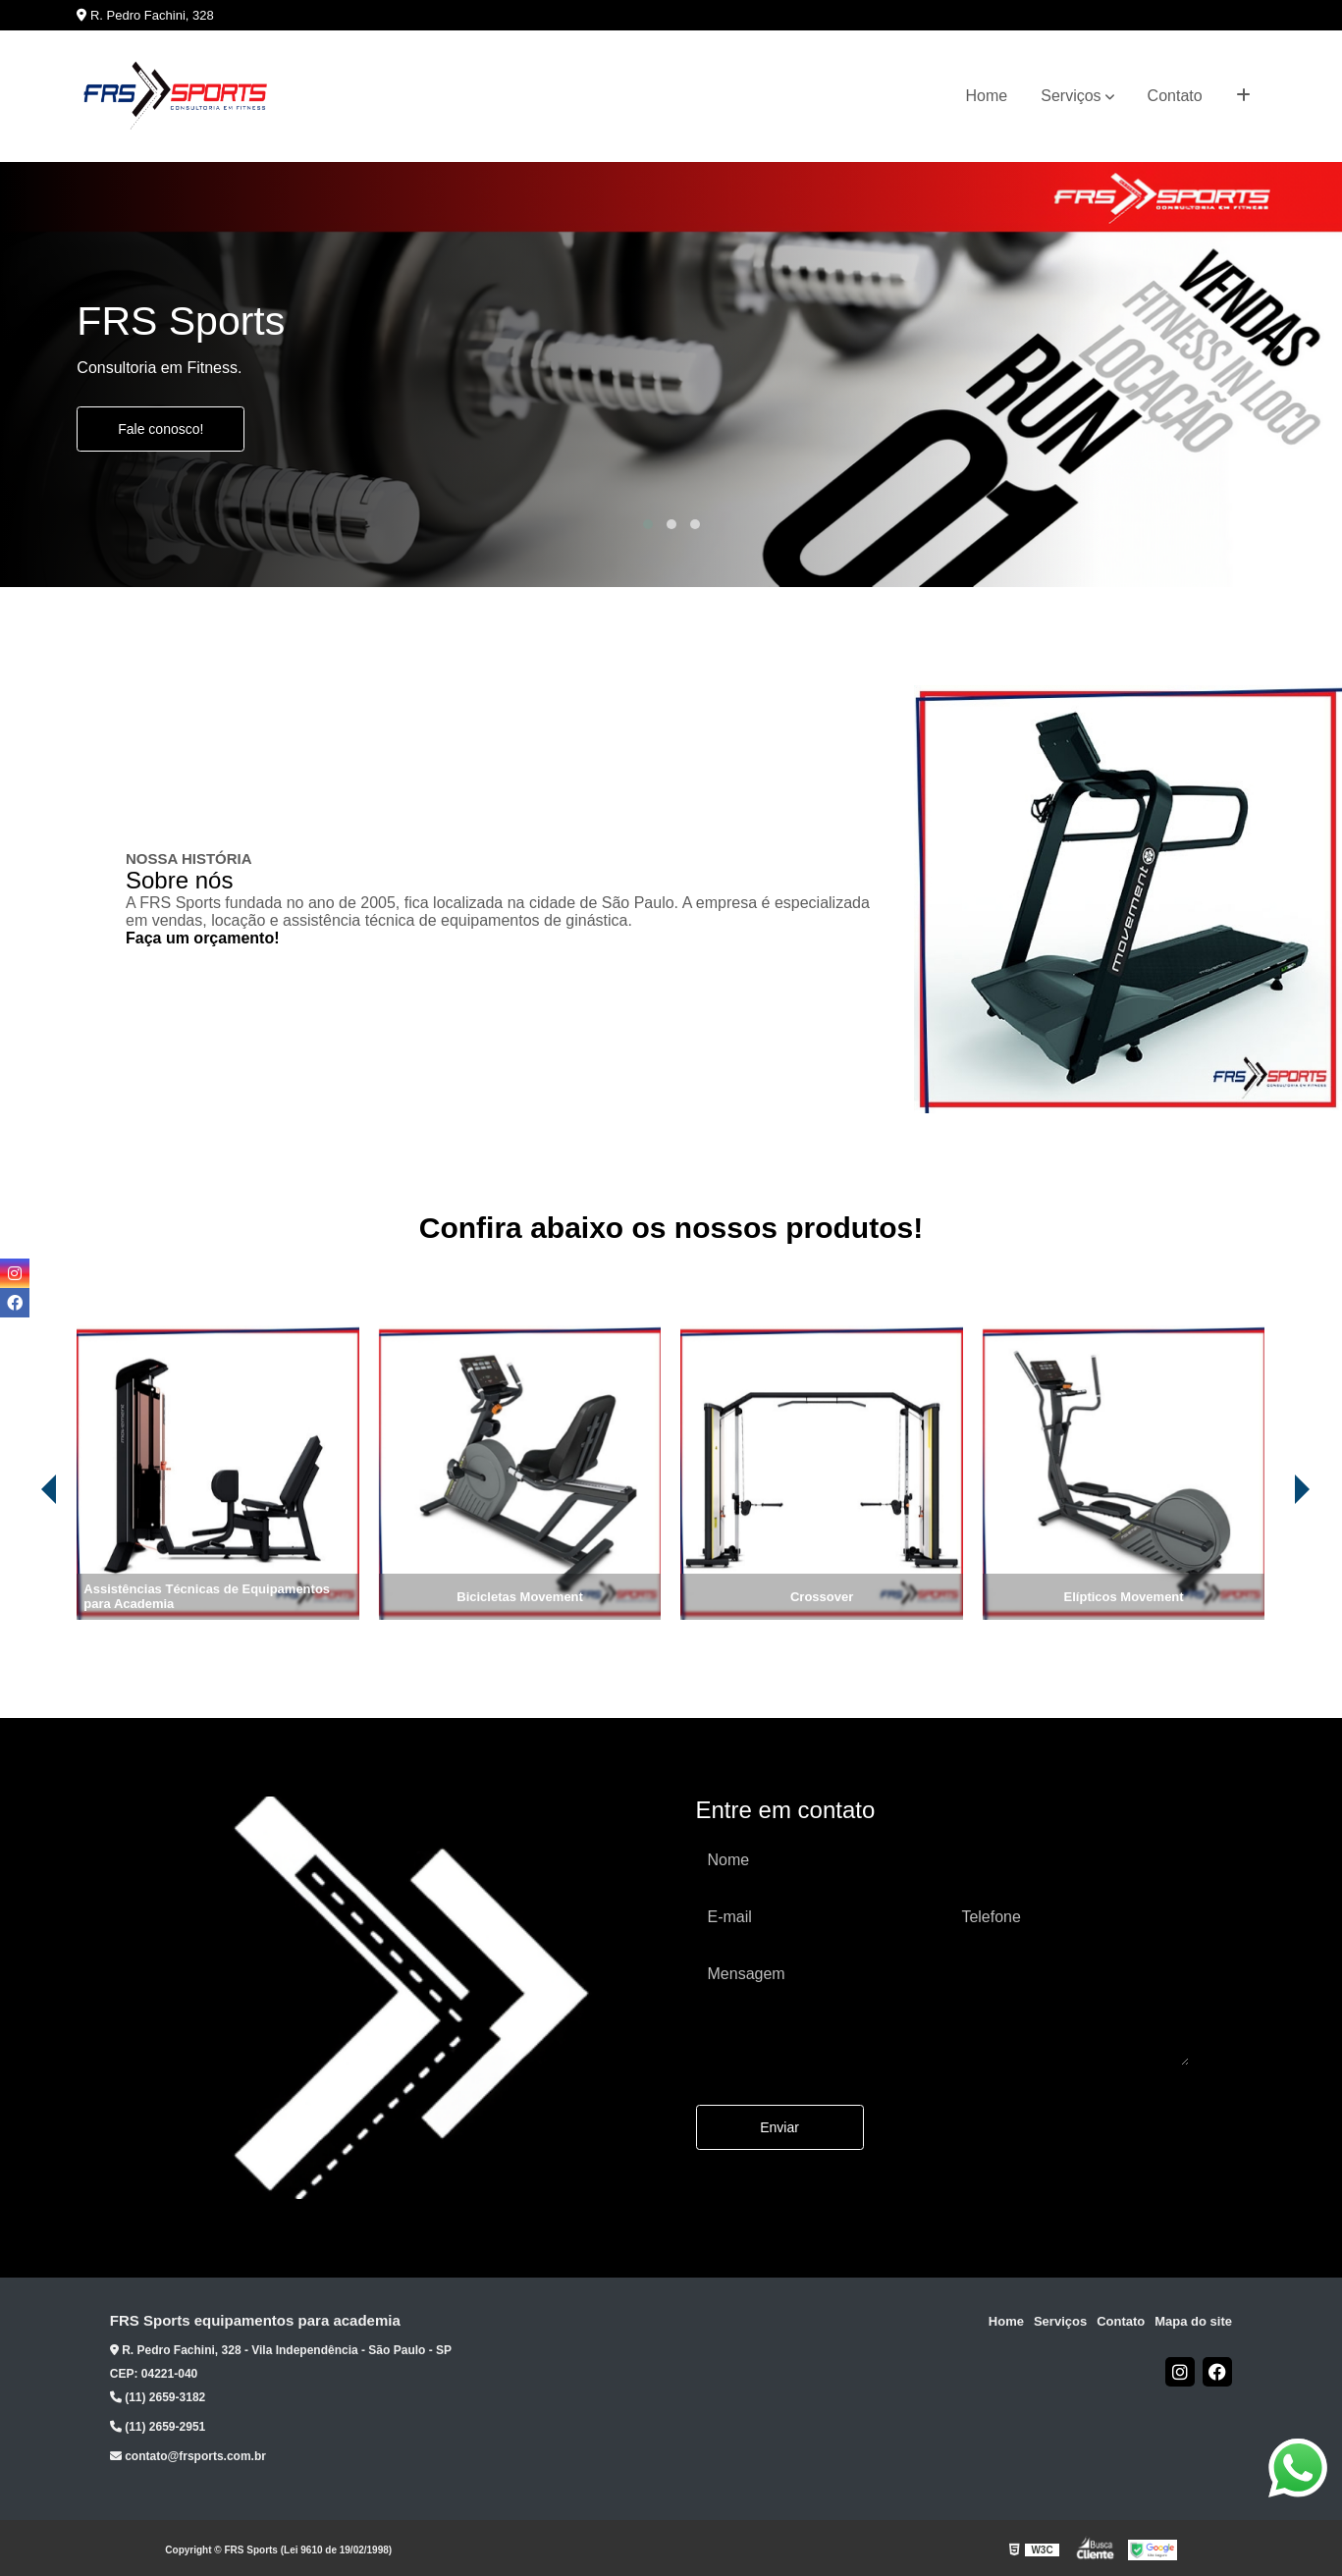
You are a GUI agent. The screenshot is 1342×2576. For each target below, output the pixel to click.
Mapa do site (1193, 2321)
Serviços (1070, 95)
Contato (1175, 95)
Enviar (779, 2127)
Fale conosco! (160, 429)
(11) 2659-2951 (157, 2427)
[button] (648, 524)
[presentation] (21, 1565)
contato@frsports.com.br (188, 2456)
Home (987, 95)
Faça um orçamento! (202, 938)
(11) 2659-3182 (157, 2397)
